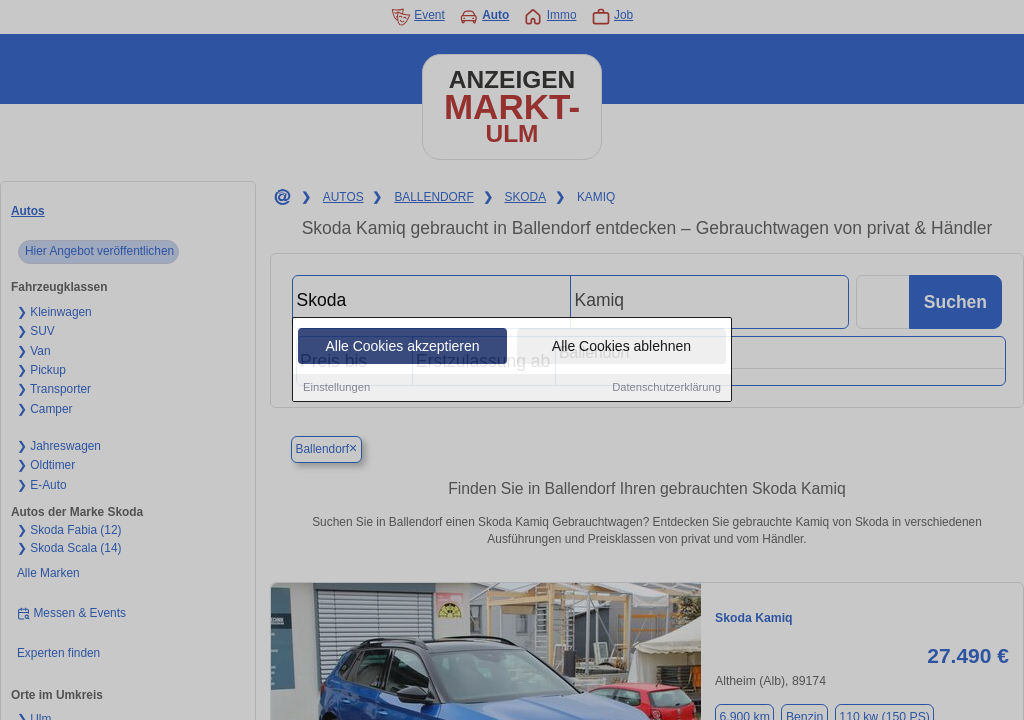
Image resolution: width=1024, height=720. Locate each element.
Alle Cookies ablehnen (621, 347)
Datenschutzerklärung (666, 388)
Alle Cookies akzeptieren (402, 347)
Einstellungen (336, 388)
